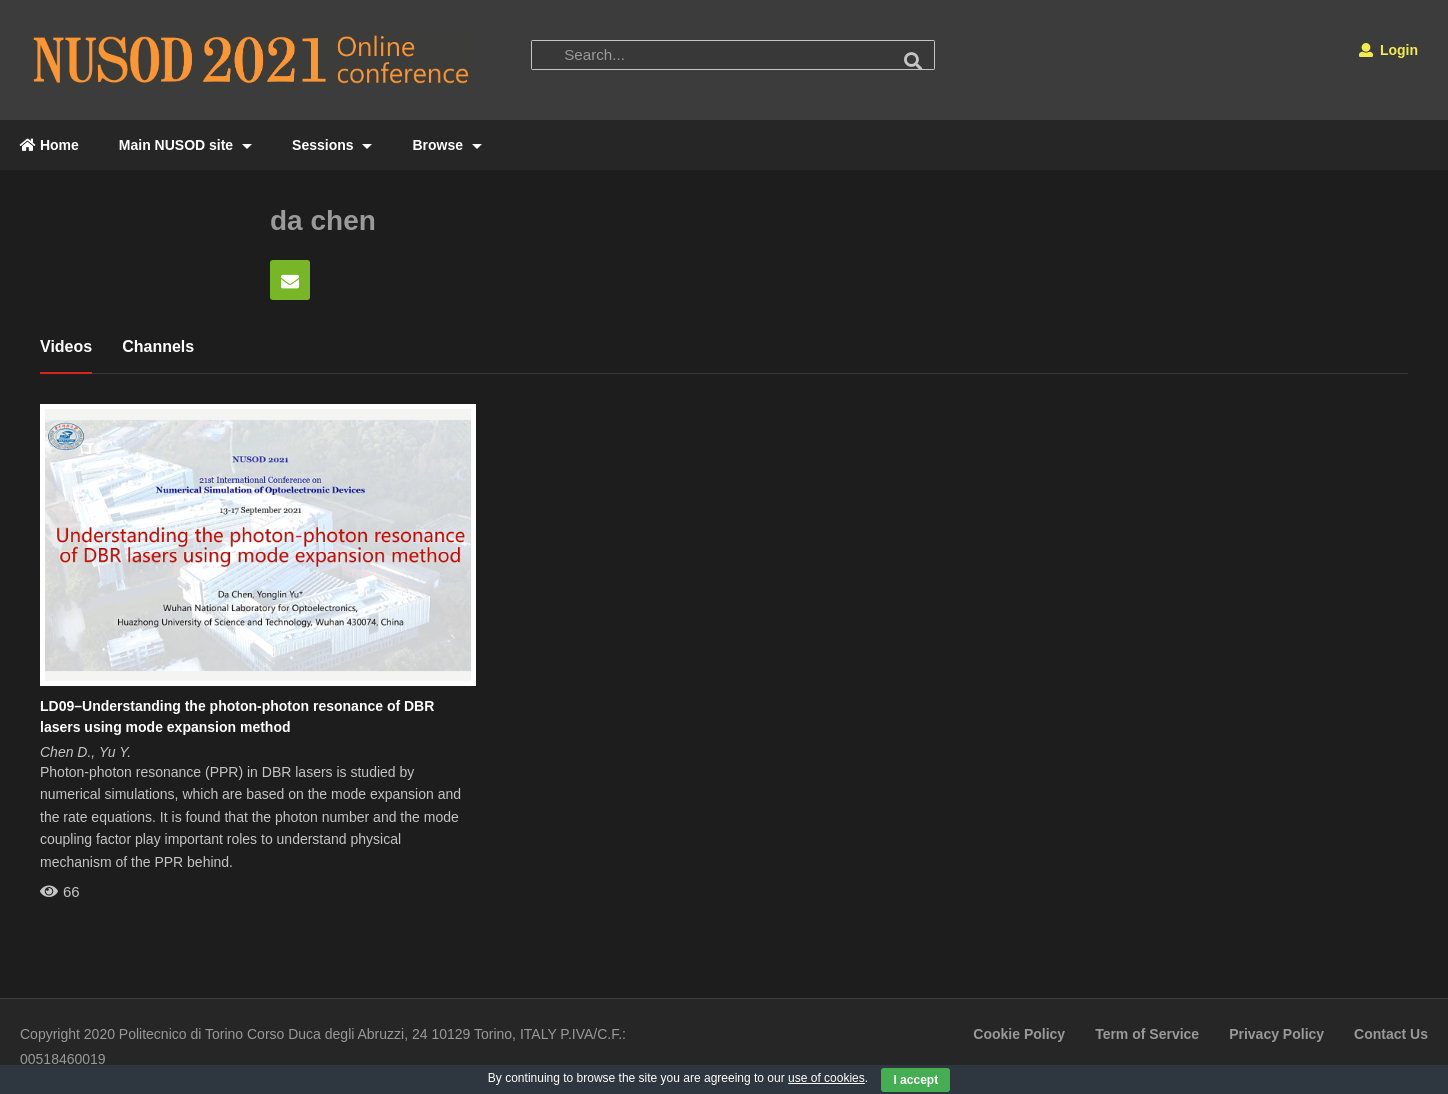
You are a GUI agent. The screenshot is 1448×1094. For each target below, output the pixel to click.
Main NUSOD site (185, 145)
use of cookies (826, 1078)
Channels (158, 346)
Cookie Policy (1019, 1034)
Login (1388, 50)
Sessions (332, 145)
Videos (66, 346)
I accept (915, 1080)
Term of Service (1147, 1034)
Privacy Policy (1276, 1034)
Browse (446, 145)
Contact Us (1391, 1034)
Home (49, 145)
